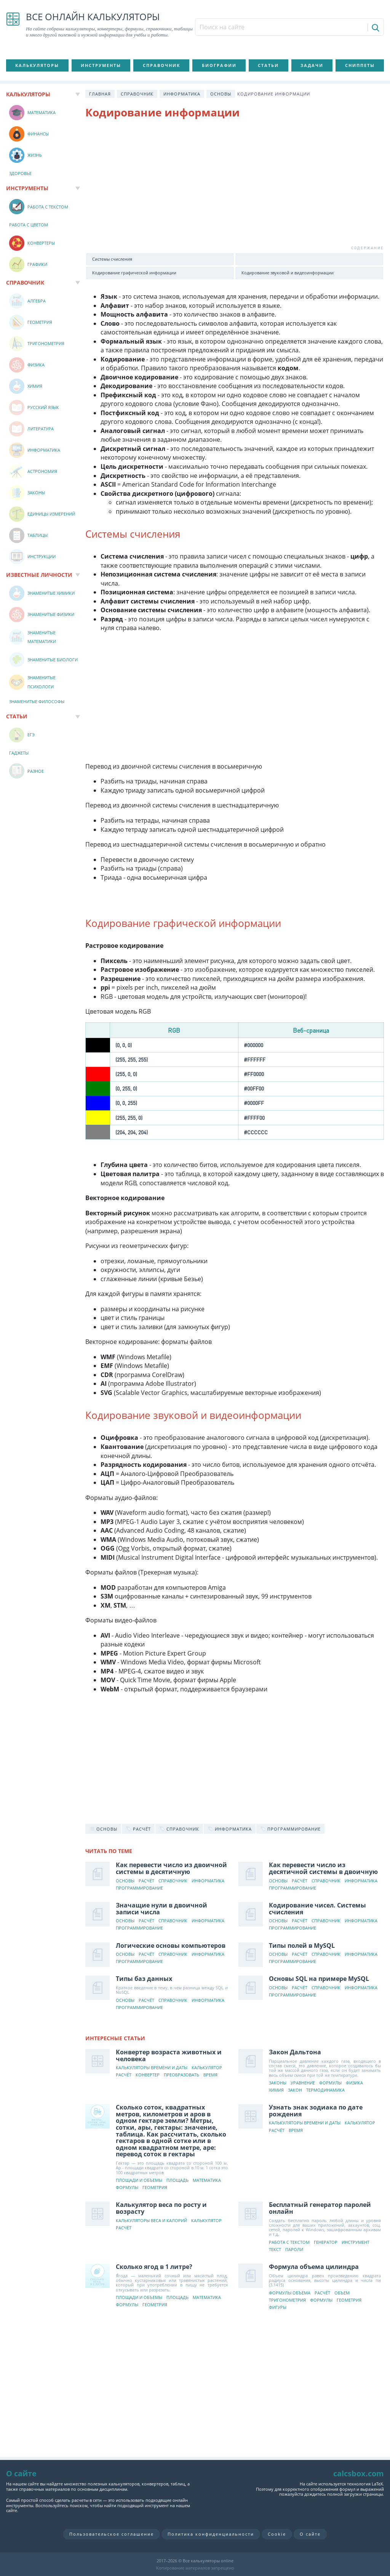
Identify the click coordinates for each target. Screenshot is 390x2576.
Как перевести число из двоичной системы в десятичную (171, 1868)
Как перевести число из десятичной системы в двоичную (323, 1868)
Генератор (325, 2242)
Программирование (139, 1888)
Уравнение (303, 2083)
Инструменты (101, 65)
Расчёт (146, 1881)
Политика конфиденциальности (211, 2534)
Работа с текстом (289, 2242)
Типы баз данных (144, 1978)
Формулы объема (289, 2293)
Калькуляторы (37, 65)
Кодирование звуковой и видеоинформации (287, 272)
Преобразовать (181, 2075)
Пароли (294, 2249)
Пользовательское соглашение (111, 2534)
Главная (100, 94)
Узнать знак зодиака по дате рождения (316, 2110)
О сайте (310, 2534)
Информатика (181, 94)
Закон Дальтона (295, 2052)
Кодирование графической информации (134, 272)
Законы (277, 2083)
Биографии (219, 65)
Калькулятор (207, 2067)
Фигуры (277, 2307)
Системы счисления (112, 259)
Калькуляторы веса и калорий (151, 2220)
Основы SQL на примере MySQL (319, 1978)
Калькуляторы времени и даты (151, 2067)
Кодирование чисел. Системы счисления (317, 1908)
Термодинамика (325, 2090)
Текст (275, 2249)
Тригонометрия (287, 2300)
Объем (342, 2293)
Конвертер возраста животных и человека (169, 2055)
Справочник (161, 65)
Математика (207, 2180)
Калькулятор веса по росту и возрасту (161, 2208)
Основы (220, 94)
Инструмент (355, 2242)
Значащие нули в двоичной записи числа (161, 1908)
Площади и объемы (139, 2180)
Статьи (268, 65)
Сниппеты (360, 65)
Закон (295, 2090)
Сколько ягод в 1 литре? (154, 2266)
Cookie (277, 2534)
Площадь (177, 2180)
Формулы (330, 2083)
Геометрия (154, 2187)
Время (210, 2075)
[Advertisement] (234, 187)
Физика (354, 2083)
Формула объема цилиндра (314, 2266)
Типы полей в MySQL (302, 1945)
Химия (276, 2090)
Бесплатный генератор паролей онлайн (320, 2208)
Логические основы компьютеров (170, 1945)
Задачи (311, 65)
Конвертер (148, 2075)
